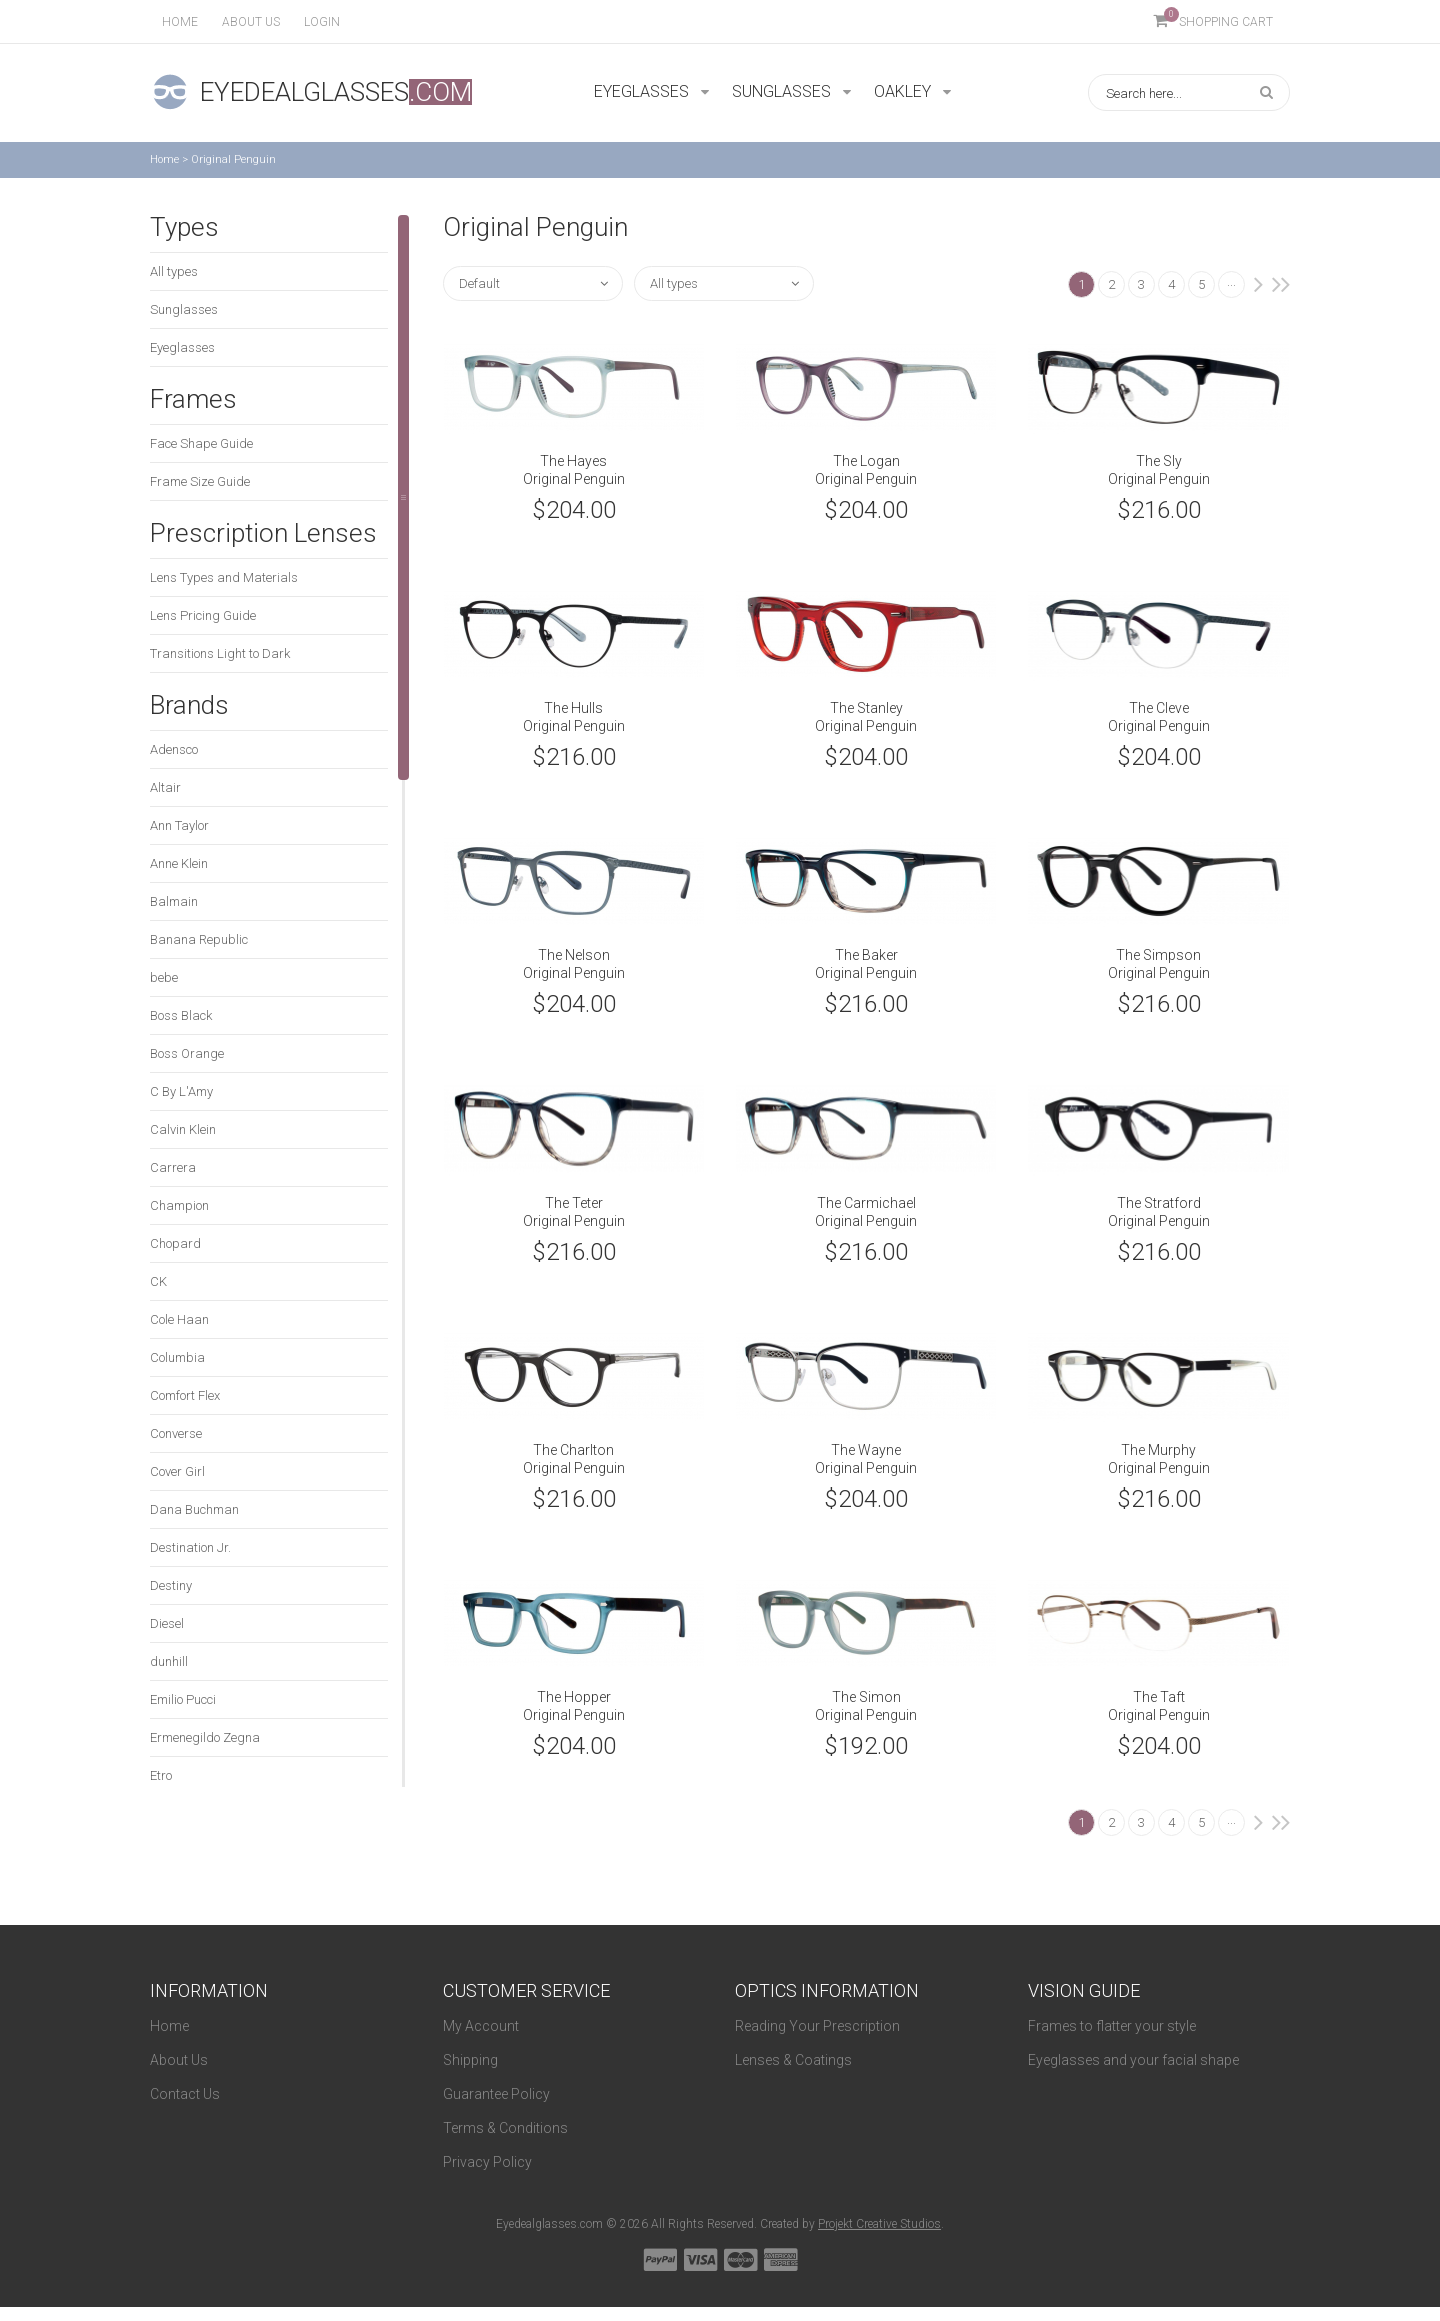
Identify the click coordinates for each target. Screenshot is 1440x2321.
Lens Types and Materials (224, 577)
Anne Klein (179, 863)
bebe (164, 977)
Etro (161, 1775)
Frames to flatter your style (1112, 2026)
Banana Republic (199, 939)
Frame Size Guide (200, 481)
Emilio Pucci (183, 1699)
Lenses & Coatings (793, 2060)
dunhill (169, 1661)
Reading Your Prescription (817, 2026)
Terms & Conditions (505, 2128)
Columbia (177, 1357)
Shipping (470, 2060)
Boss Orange (187, 1053)
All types (174, 271)
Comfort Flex (185, 1395)
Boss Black (181, 1015)
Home (180, 22)
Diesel (167, 1623)
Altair (165, 787)
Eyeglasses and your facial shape (1133, 2060)
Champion (179, 1205)
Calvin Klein (183, 1129)
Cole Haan (179, 1319)
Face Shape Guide (201, 443)
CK (158, 1281)
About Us (179, 2060)
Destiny (171, 1585)
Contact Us (185, 2094)
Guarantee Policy (496, 2094)
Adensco (174, 749)
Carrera (173, 1167)
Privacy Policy (487, 2162)
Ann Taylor (179, 825)
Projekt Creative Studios (879, 2224)
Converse (176, 1433)
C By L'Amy (181, 1091)
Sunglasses (184, 309)
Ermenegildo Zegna (205, 1737)
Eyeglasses (182, 347)
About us (251, 22)
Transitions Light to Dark (220, 653)
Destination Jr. (190, 1547)
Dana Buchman (194, 1509)
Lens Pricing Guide (203, 615)
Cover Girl (177, 1471)
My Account (481, 2026)
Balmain (174, 901)
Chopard (175, 1243)
